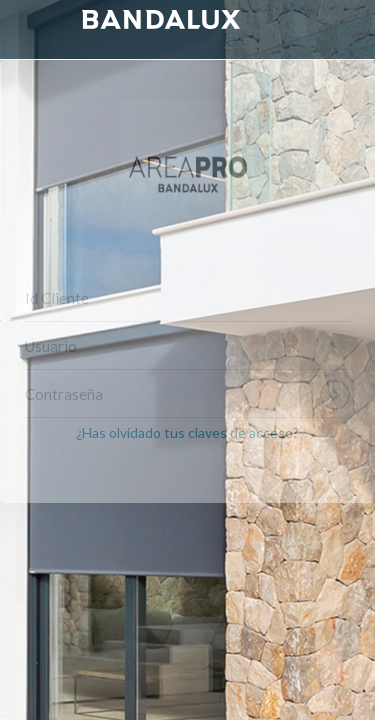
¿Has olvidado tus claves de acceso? (187, 432)
